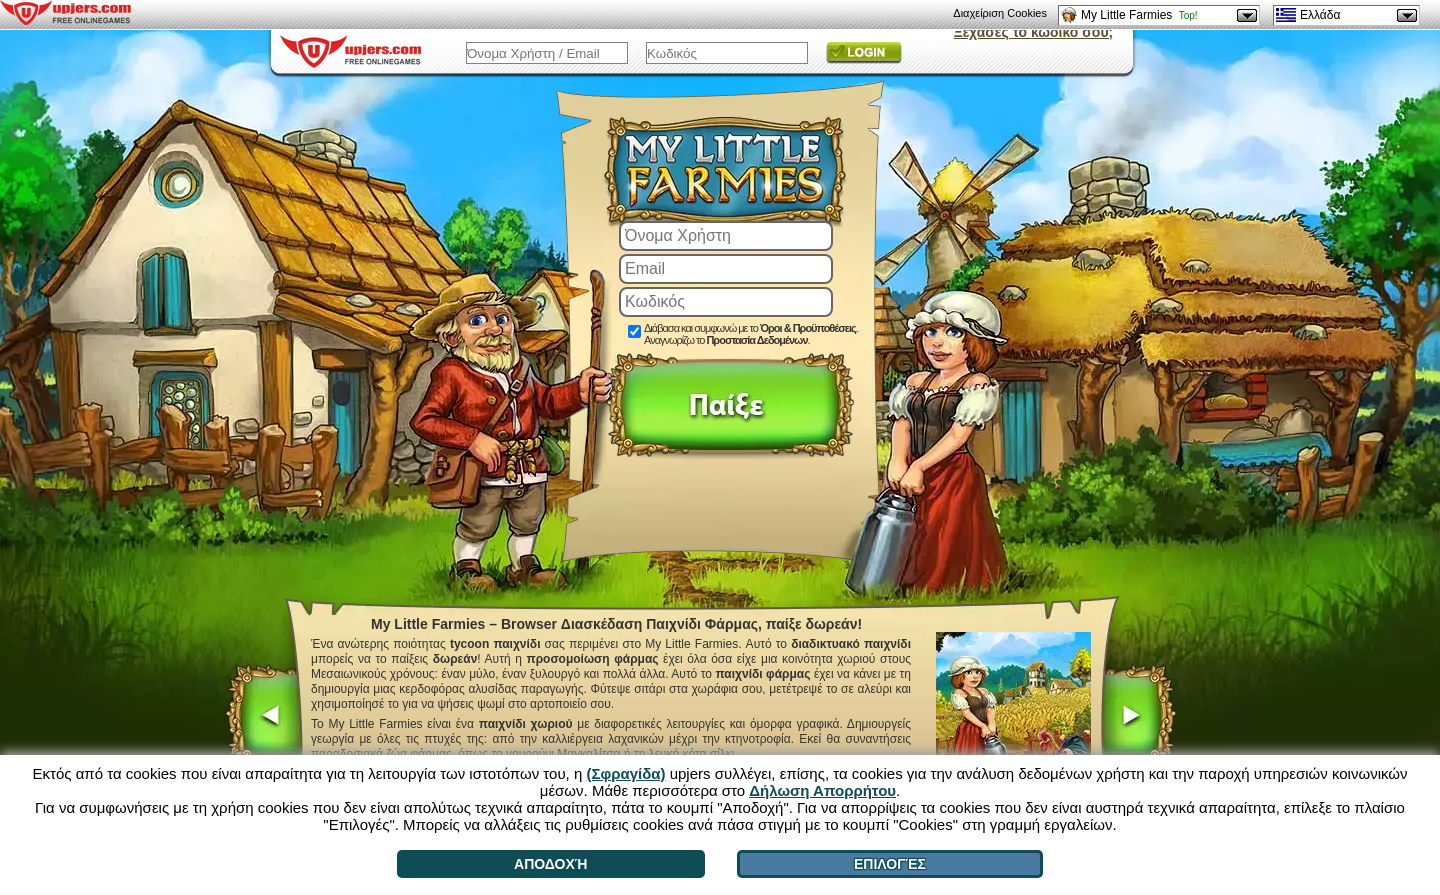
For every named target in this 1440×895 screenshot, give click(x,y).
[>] (1137, 718)
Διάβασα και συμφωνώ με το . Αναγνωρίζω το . (751, 334)
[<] (264, 718)
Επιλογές (890, 864)
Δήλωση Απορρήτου (822, 790)
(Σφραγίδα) (625, 773)
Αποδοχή (550, 864)
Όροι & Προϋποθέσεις (808, 328)
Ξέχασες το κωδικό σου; (1033, 32)
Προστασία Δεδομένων (756, 340)
